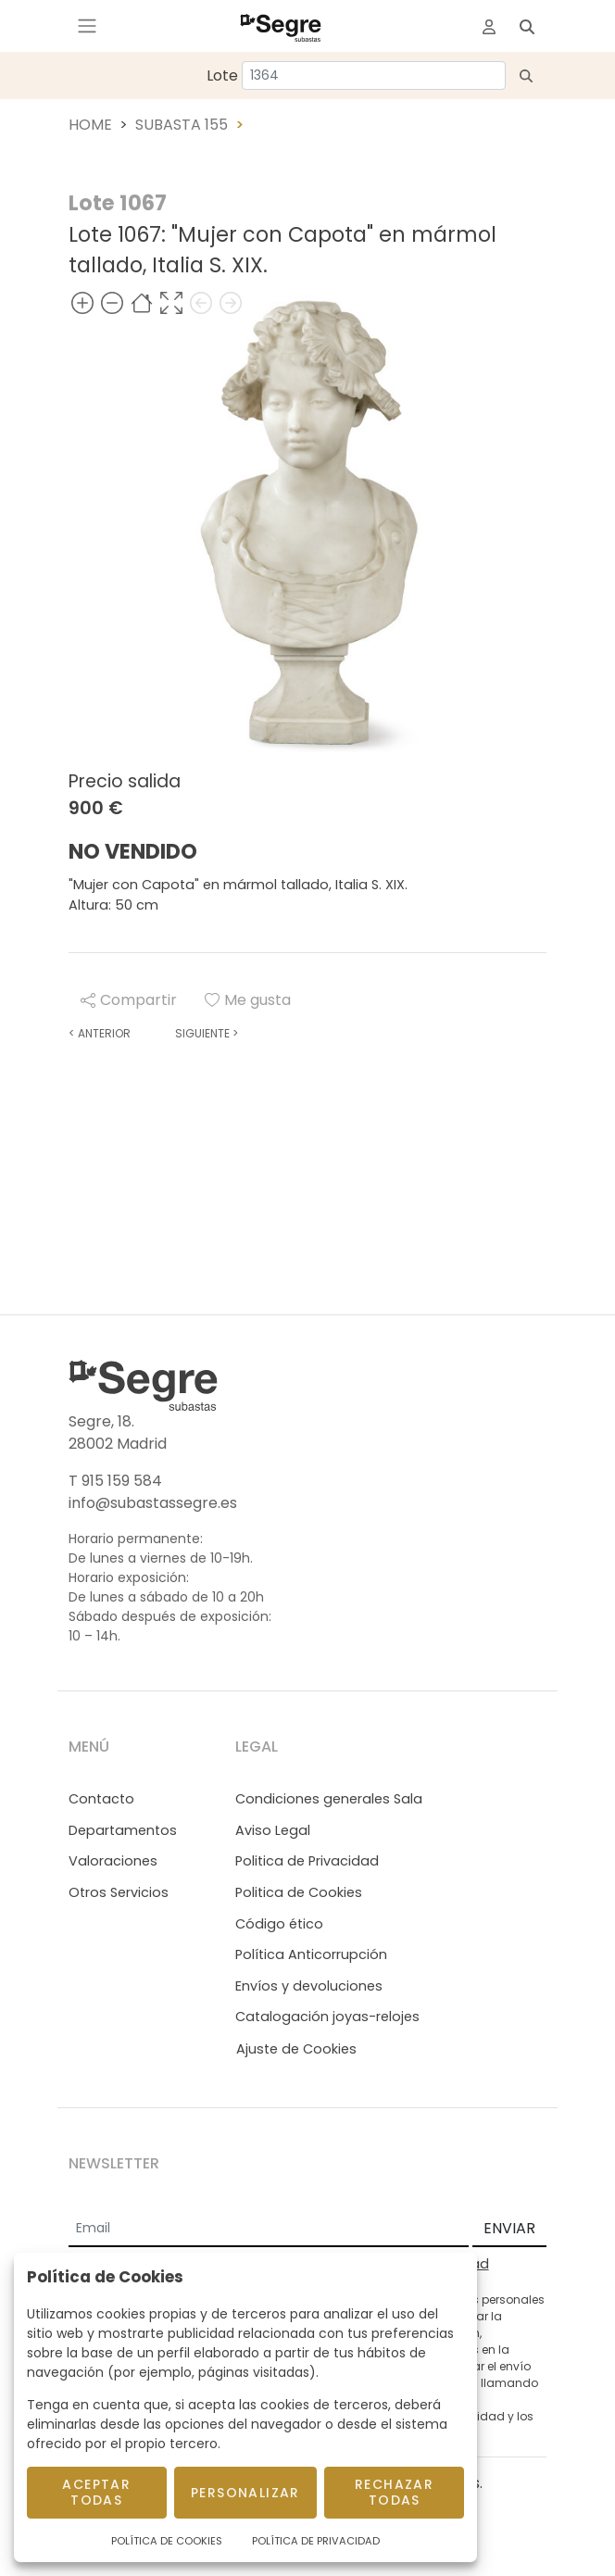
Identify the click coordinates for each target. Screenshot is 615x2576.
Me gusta (248, 1000)
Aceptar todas (96, 2492)
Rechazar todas (394, 2492)
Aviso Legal (272, 1830)
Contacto (101, 1799)
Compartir (129, 1000)
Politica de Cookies (298, 1892)
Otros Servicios (119, 1892)
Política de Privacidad (316, 2540)
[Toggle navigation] (87, 26)
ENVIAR (509, 2228)
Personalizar (245, 2492)
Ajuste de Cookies (296, 2049)
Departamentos (123, 1830)
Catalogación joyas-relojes (327, 2016)
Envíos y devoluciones (309, 1986)
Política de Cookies (166, 2540)
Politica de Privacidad (307, 1861)
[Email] (269, 2229)
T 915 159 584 (115, 1480)
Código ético (279, 1924)
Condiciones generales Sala (328, 1799)
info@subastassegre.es (153, 1503)
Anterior (100, 1033)
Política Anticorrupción (311, 1954)
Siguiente (206, 1033)
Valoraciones (113, 1861)
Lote (222, 75)
